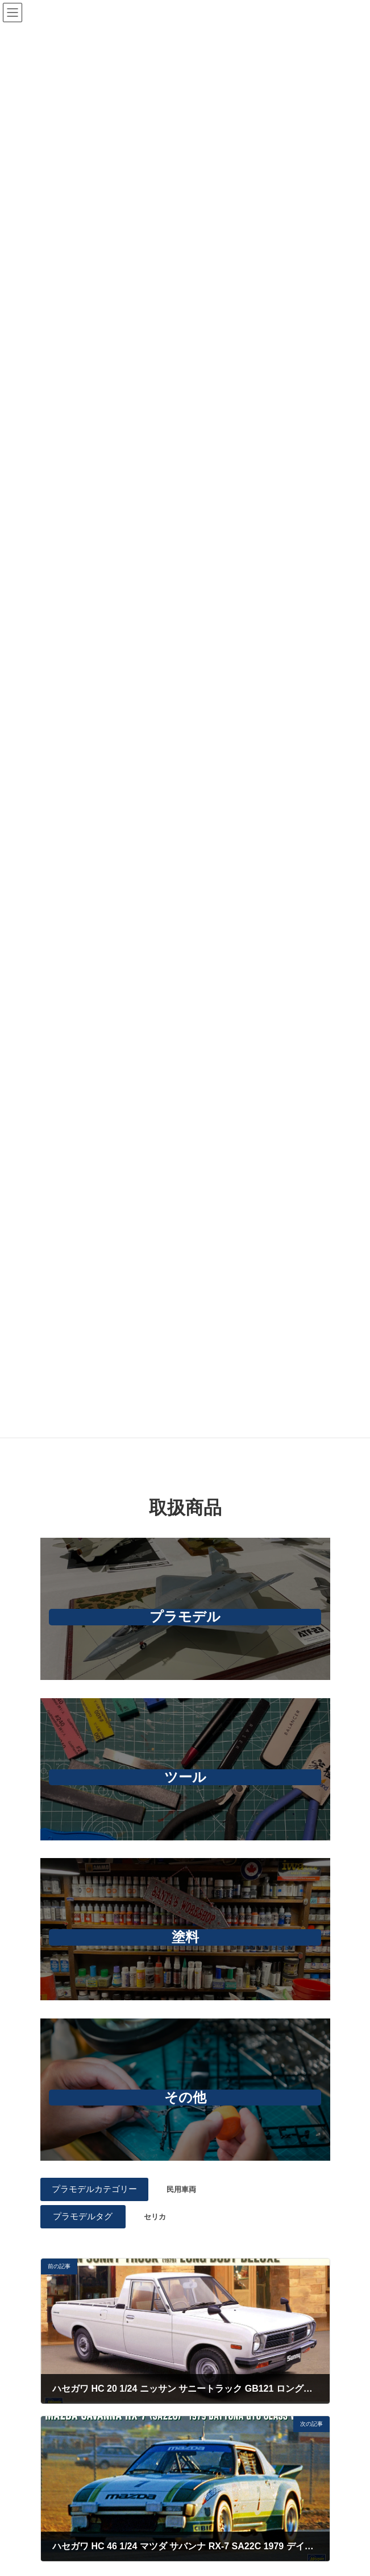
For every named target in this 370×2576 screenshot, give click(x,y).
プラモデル (185, 1616)
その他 (185, 2097)
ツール (185, 1777)
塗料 (185, 1937)
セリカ (155, 2216)
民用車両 (181, 2189)
